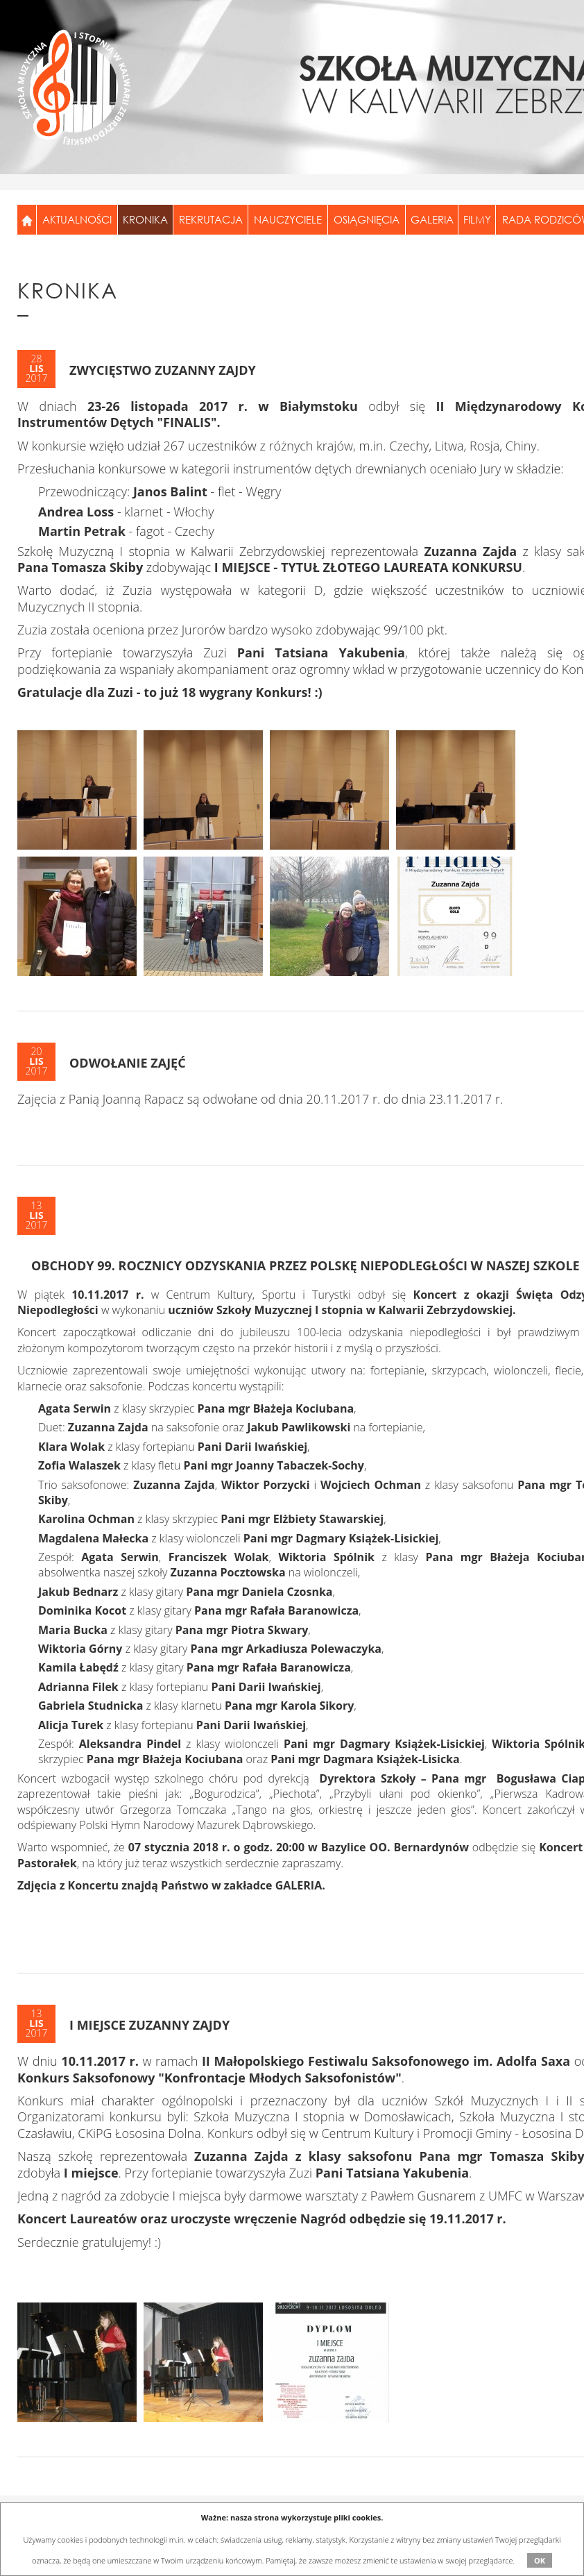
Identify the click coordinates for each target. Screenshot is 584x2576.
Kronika (145, 219)
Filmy (477, 219)
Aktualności (77, 219)
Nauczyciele (288, 219)
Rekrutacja (211, 219)
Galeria (432, 219)
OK (539, 2560)
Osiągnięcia (367, 219)
